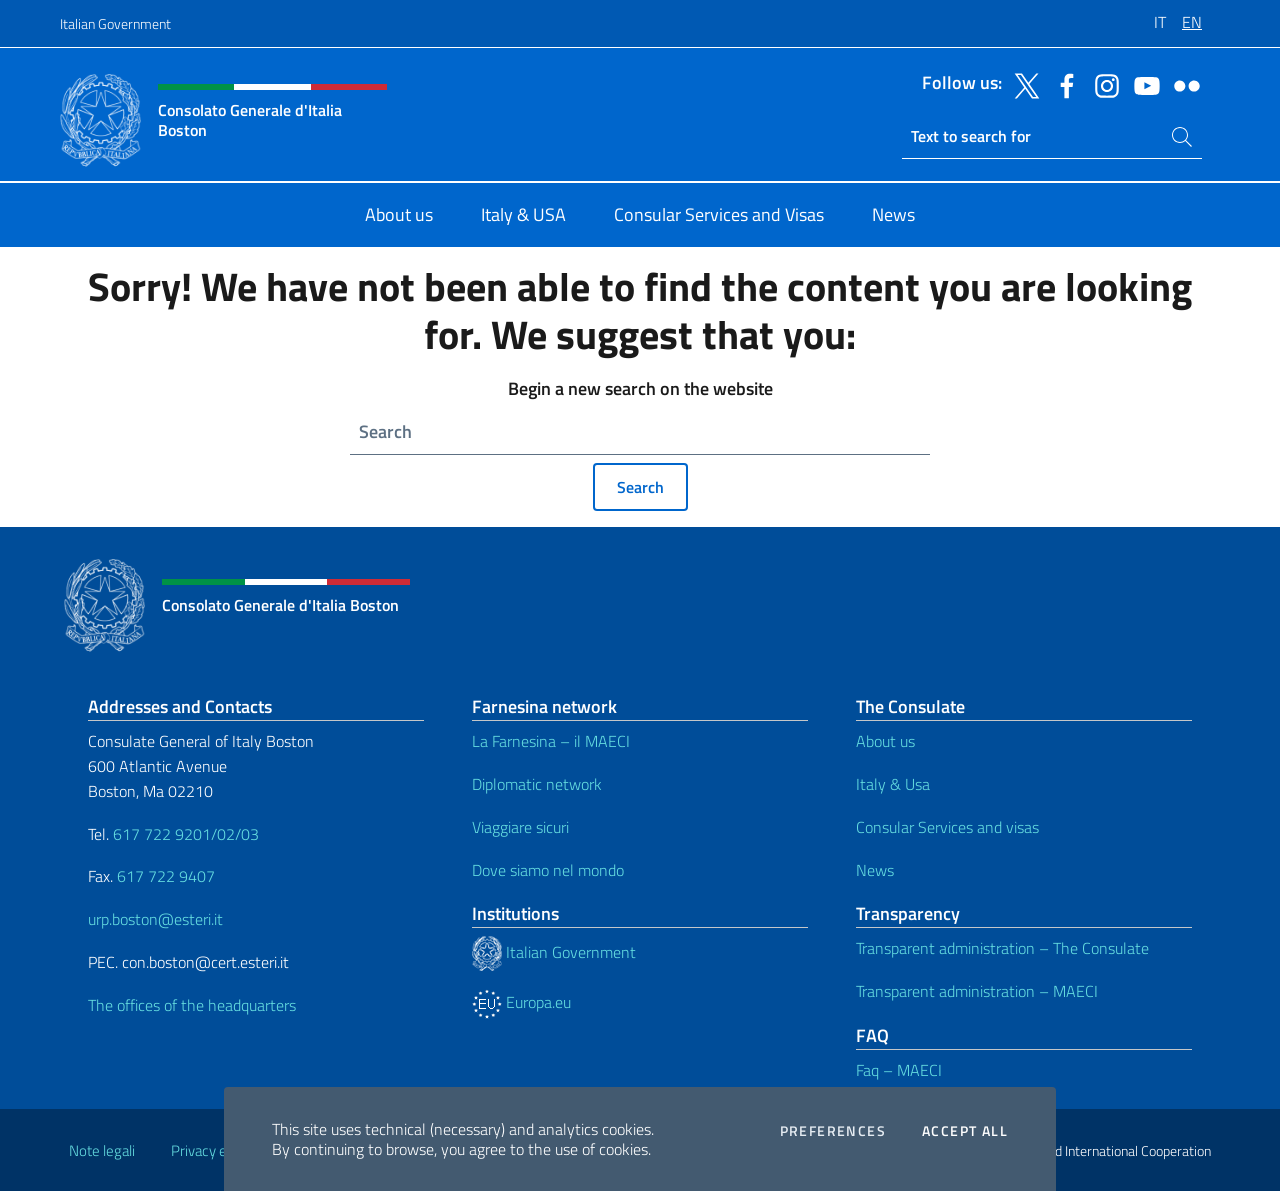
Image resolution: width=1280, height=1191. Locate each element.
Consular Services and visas (947, 827)
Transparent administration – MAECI (977, 991)
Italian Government (115, 23)
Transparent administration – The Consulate (1002, 948)
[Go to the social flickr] (1182, 84)
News (875, 870)
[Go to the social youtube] (1142, 84)
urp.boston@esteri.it (155, 919)
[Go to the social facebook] (1062, 84)
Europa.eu (521, 1002)
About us (885, 741)
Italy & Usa (893, 784)
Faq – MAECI (899, 1070)
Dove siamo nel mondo (548, 870)
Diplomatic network (537, 784)
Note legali (102, 1150)
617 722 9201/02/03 (186, 834)
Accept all (965, 1131)
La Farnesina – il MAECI (551, 741)
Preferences (833, 1131)
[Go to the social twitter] (1022, 84)
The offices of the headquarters (192, 1005)
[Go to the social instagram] (1102, 84)
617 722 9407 (166, 876)
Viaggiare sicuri (520, 827)
